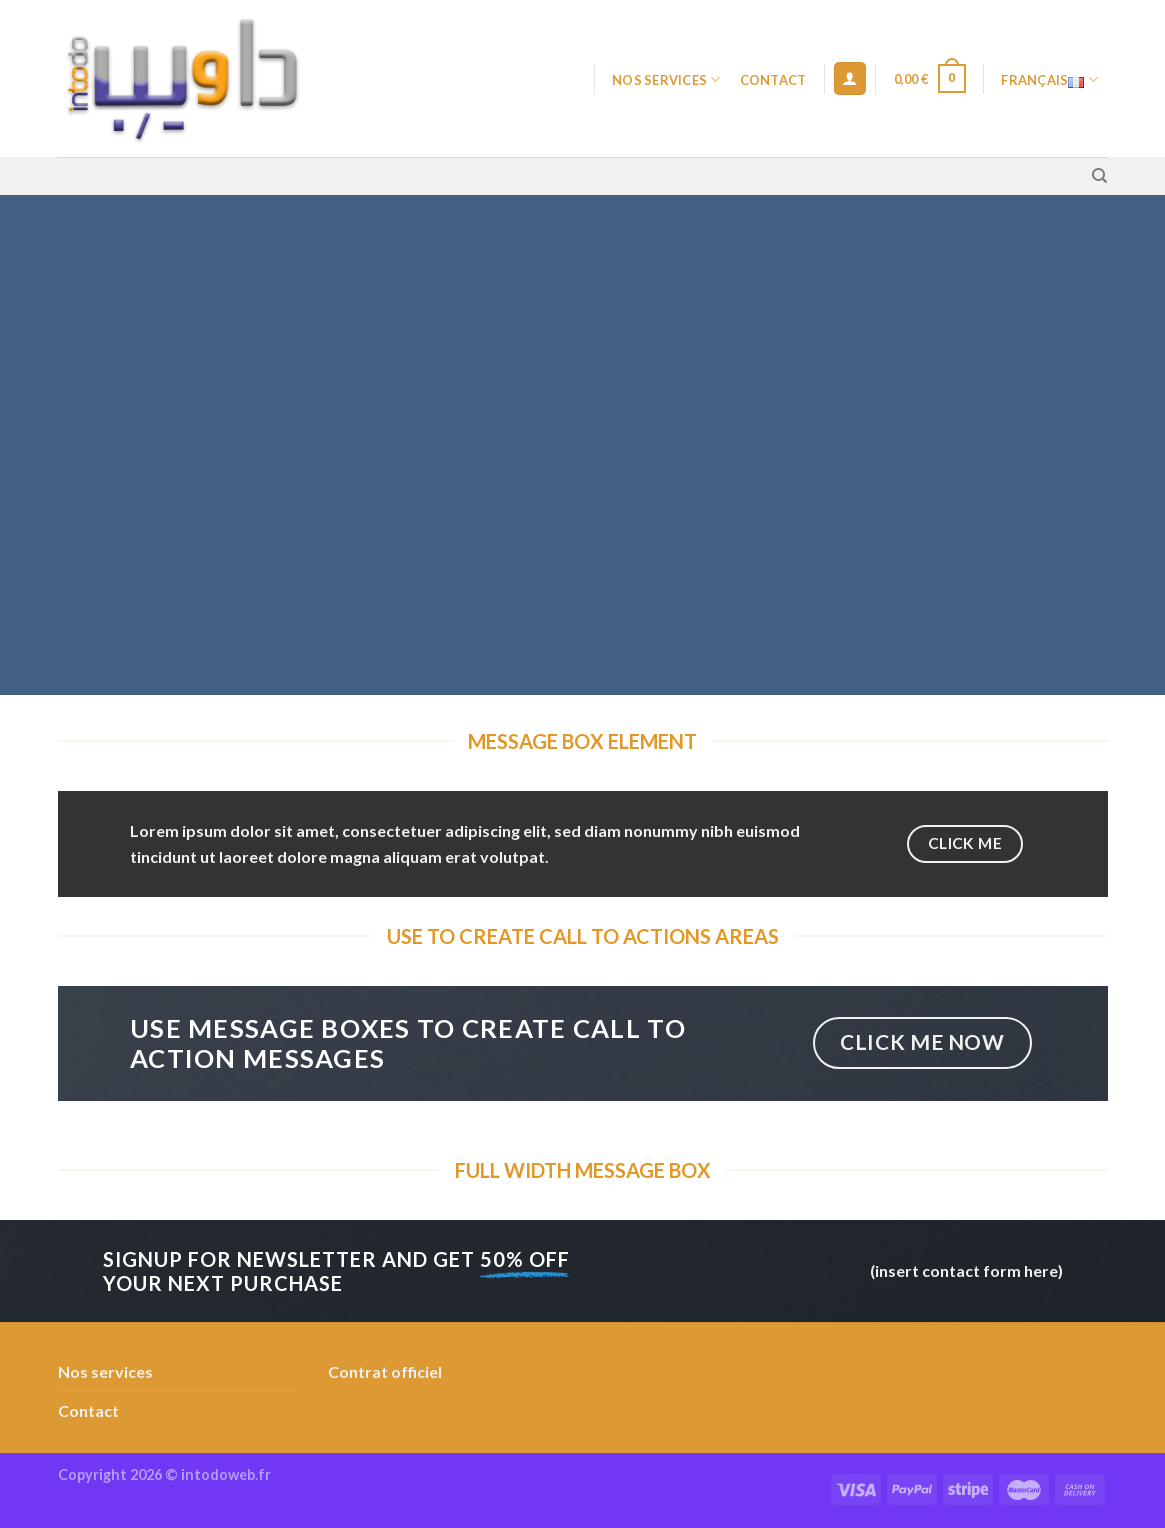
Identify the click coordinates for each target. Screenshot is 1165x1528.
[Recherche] (1099, 176)
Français (1049, 79)
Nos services (666, 79)
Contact (773, 80)
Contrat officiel (385, 1371)
